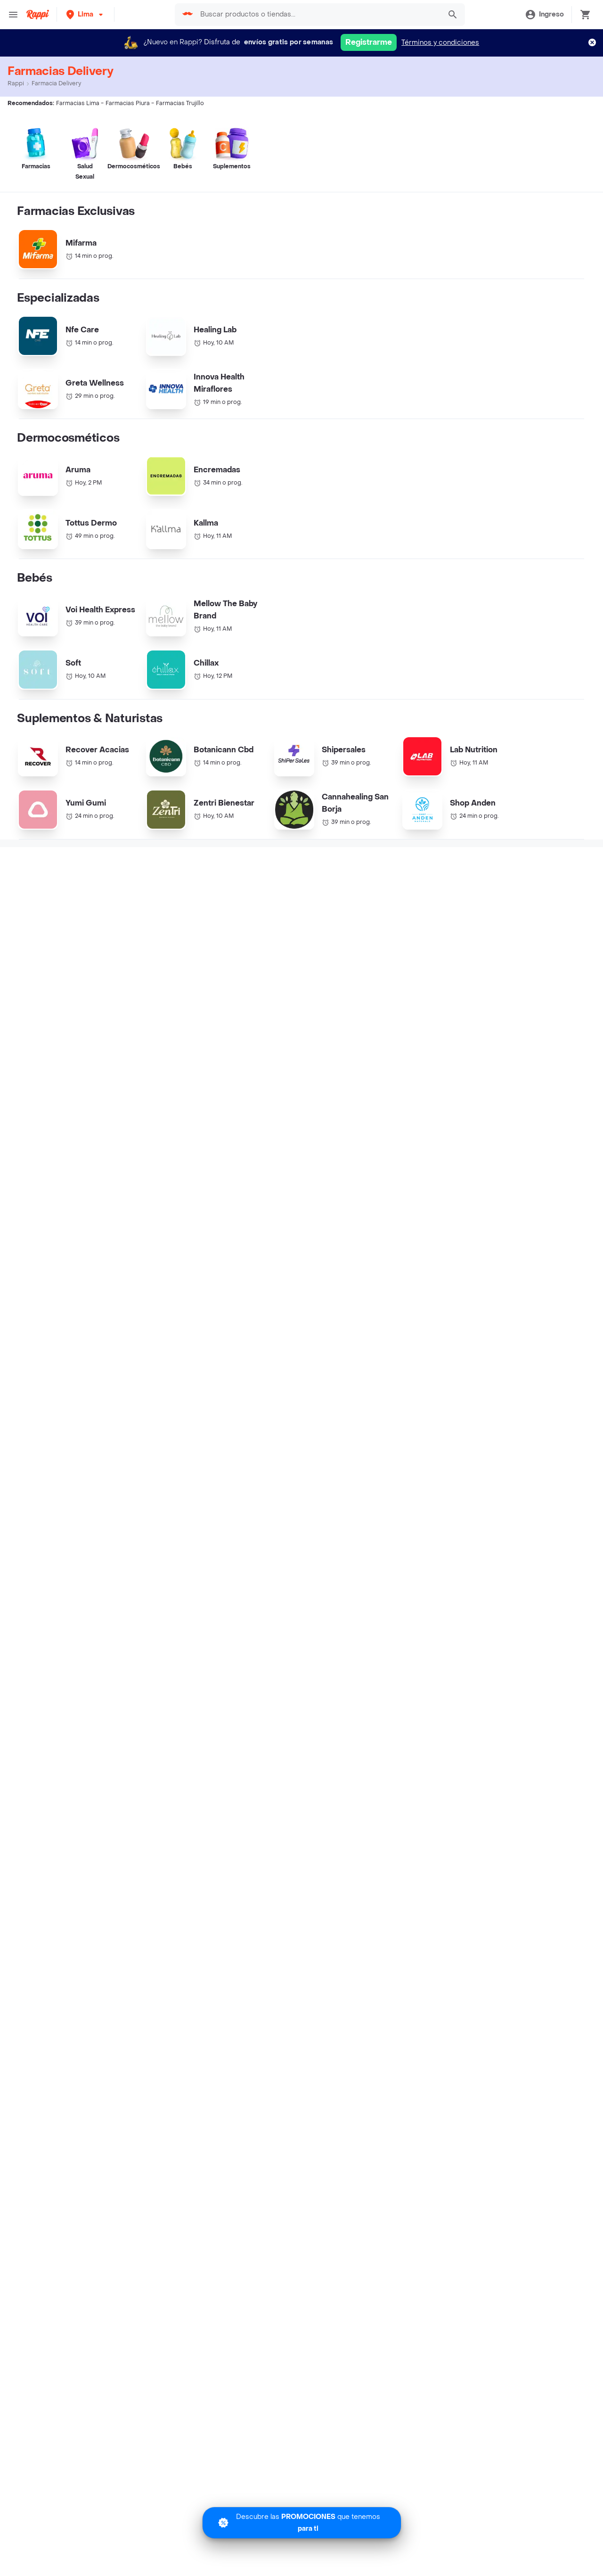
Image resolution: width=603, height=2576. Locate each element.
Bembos (32, 1734)
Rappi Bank (414, 2084)
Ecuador (221, 1748)
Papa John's (38, 1762)
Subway (31, 1912)
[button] (85, 14)
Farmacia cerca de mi (54, 2082)
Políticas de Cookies (429, 2097)
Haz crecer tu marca (241, 2084)
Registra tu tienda (236, 2043)
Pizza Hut (34, 1748)
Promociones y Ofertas (57, 2029)
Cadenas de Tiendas (52, 1693)
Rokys (28, 1843)
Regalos (32, 2164)
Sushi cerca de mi (425, 1772)
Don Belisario (41, 1775)
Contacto (411, 2070)
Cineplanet (36, 1857)
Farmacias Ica (477, 1614)
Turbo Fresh (38, 2150)
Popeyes (33, 1871)
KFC (25, 1707)
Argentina (223, 1680)
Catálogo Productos (51, 2016)
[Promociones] (302, 2522)
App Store (221, 2212)
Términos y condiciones (440, 42)
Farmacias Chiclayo (39, 1614)
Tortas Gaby (38, 1953)
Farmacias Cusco (184, 1614)
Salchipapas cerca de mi (436, 1799)
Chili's (28, 1898)
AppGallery (381, 2212)
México (219, 1762)
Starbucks (35, 1721)
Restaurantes (40, 2043)
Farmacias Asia (330, 1614)
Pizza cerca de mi (425, 1758)
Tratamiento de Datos (431, 2057)
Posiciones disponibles (245, 2057)
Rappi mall (35, 2109)
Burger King (38, 1789)
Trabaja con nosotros (241, 2029)
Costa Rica (225, 1734)
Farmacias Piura (182, 1597)
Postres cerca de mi (429, 1785)
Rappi (16, 83)
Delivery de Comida (428, 1812)
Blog (403, 2016)
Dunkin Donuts (42, 1803)
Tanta (27, 1925)
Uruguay (220, 1789)
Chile (215, 1707)
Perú (214, 1775)
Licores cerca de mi (52, 2123)
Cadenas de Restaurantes (61, 1680)
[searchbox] (318, 14)
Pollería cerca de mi (428, 1731)
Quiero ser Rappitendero (248, 2070)
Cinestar (33, 1966)
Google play (302, 2212)
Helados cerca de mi (430, 1744)
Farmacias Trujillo (333, 1597)
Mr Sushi (33, 1830)
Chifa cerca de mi (425, 1826)
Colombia (222, 1721)
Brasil (216, 1693)
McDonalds (37, 1816)
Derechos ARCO (423, 2043)
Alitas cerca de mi (425, 1839)
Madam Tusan (41, 1884)
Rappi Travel (38, 2136)
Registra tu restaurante (245, 2016)
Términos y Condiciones (435, 2029)
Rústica (31, 1939)
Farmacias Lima (33, 1597)
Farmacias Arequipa (487, 1597)
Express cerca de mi (53, 2095)
